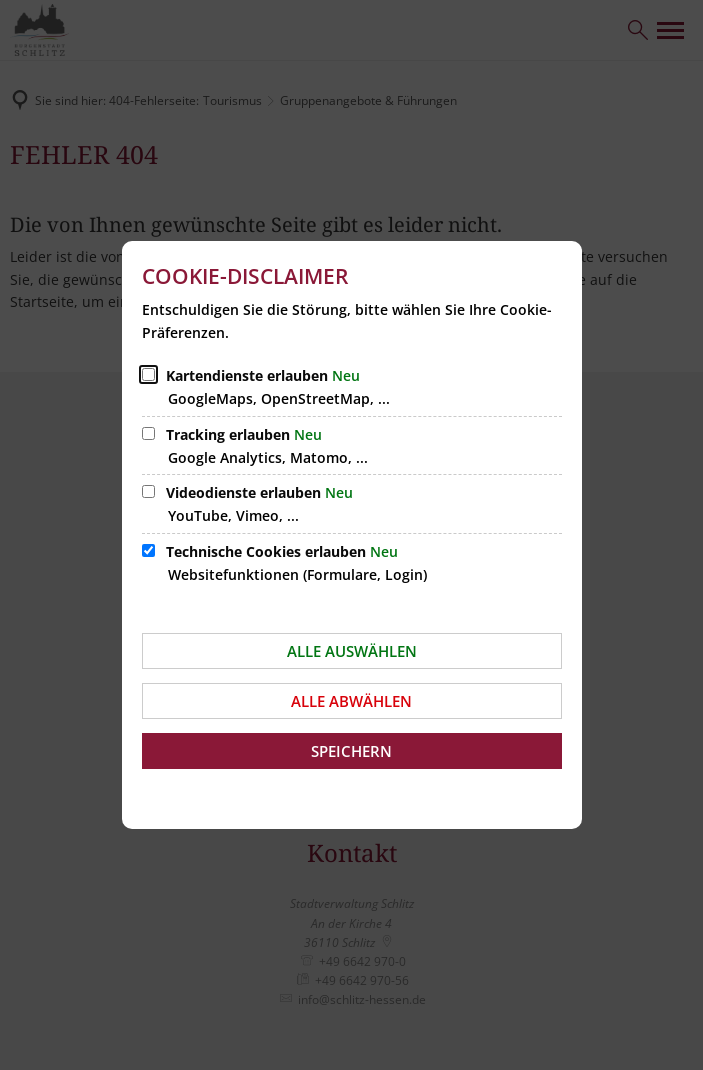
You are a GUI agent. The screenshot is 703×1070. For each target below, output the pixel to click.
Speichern (351, 751)
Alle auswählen (352, 651)
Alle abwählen (351, 701)
